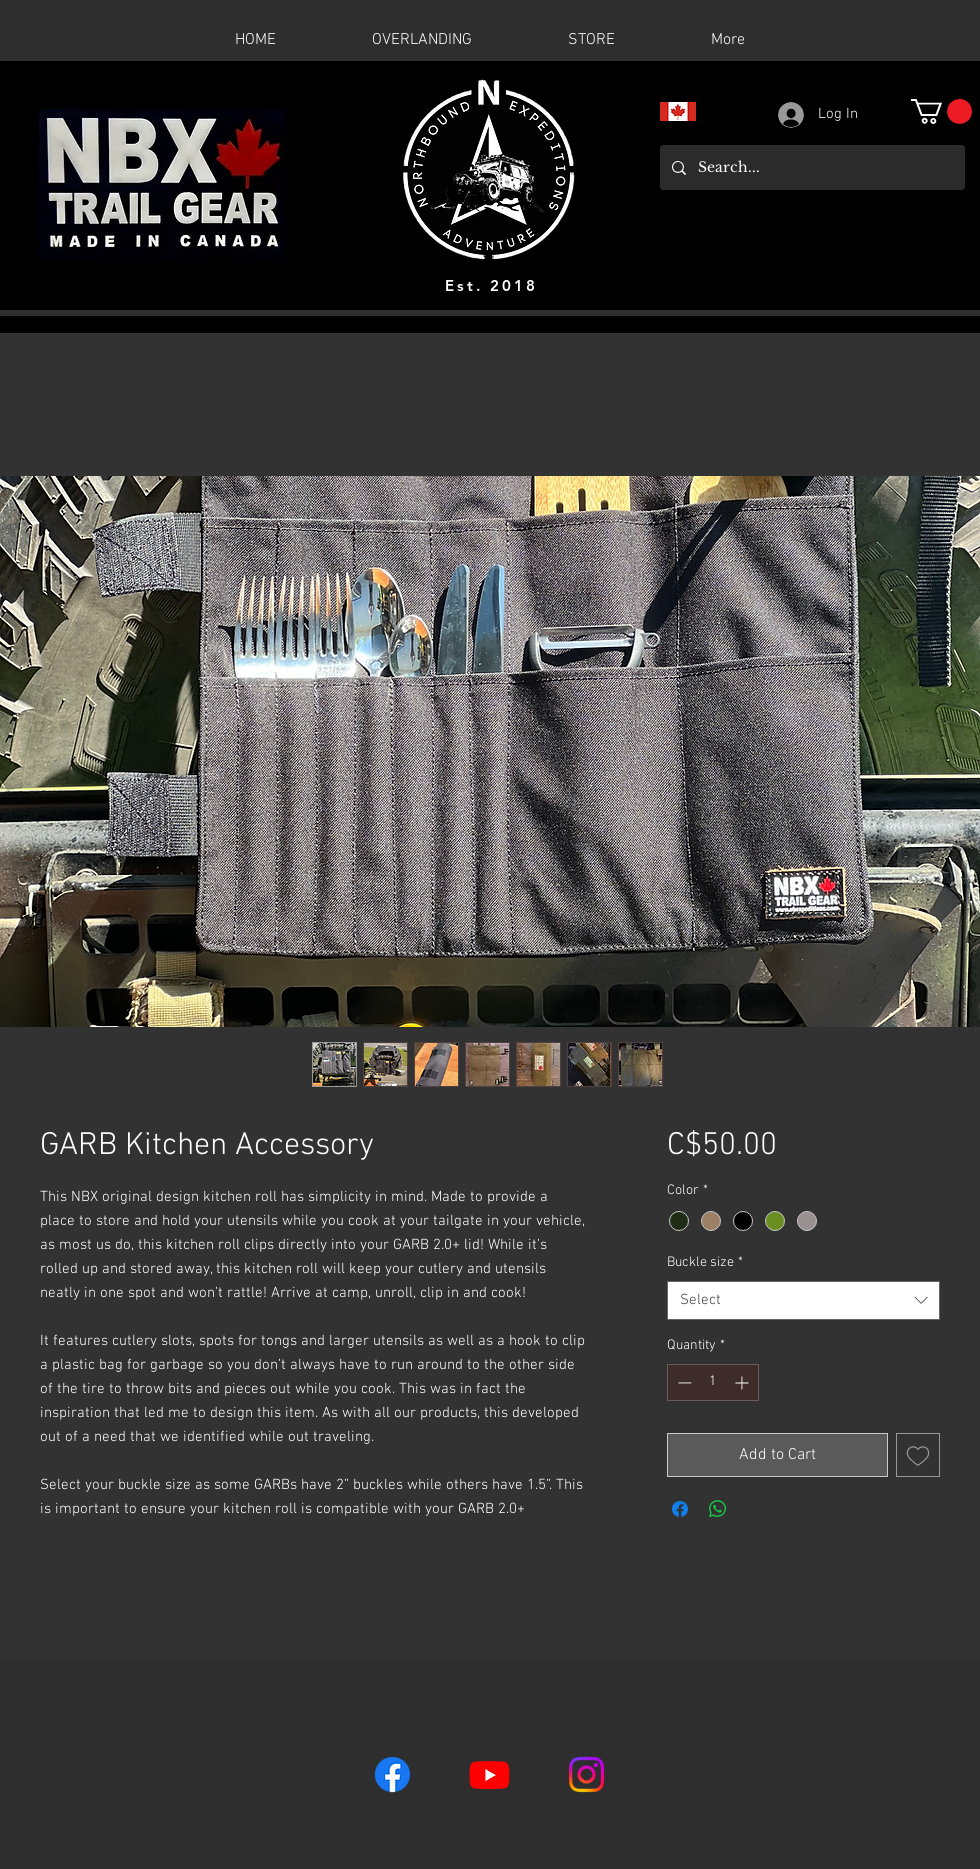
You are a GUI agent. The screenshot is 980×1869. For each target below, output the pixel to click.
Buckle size (705, 1262)
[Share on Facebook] (680, 1509)
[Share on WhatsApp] (718, 1509)
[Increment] (743, 1382)
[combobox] (803, 1300)
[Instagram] (586, 1774)
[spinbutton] (713, 1382)
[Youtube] (489, 1774)
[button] (941, 111)
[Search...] (810, 167)
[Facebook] (392, 1774)
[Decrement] (682, 1382)
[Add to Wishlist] (918, 1455)
